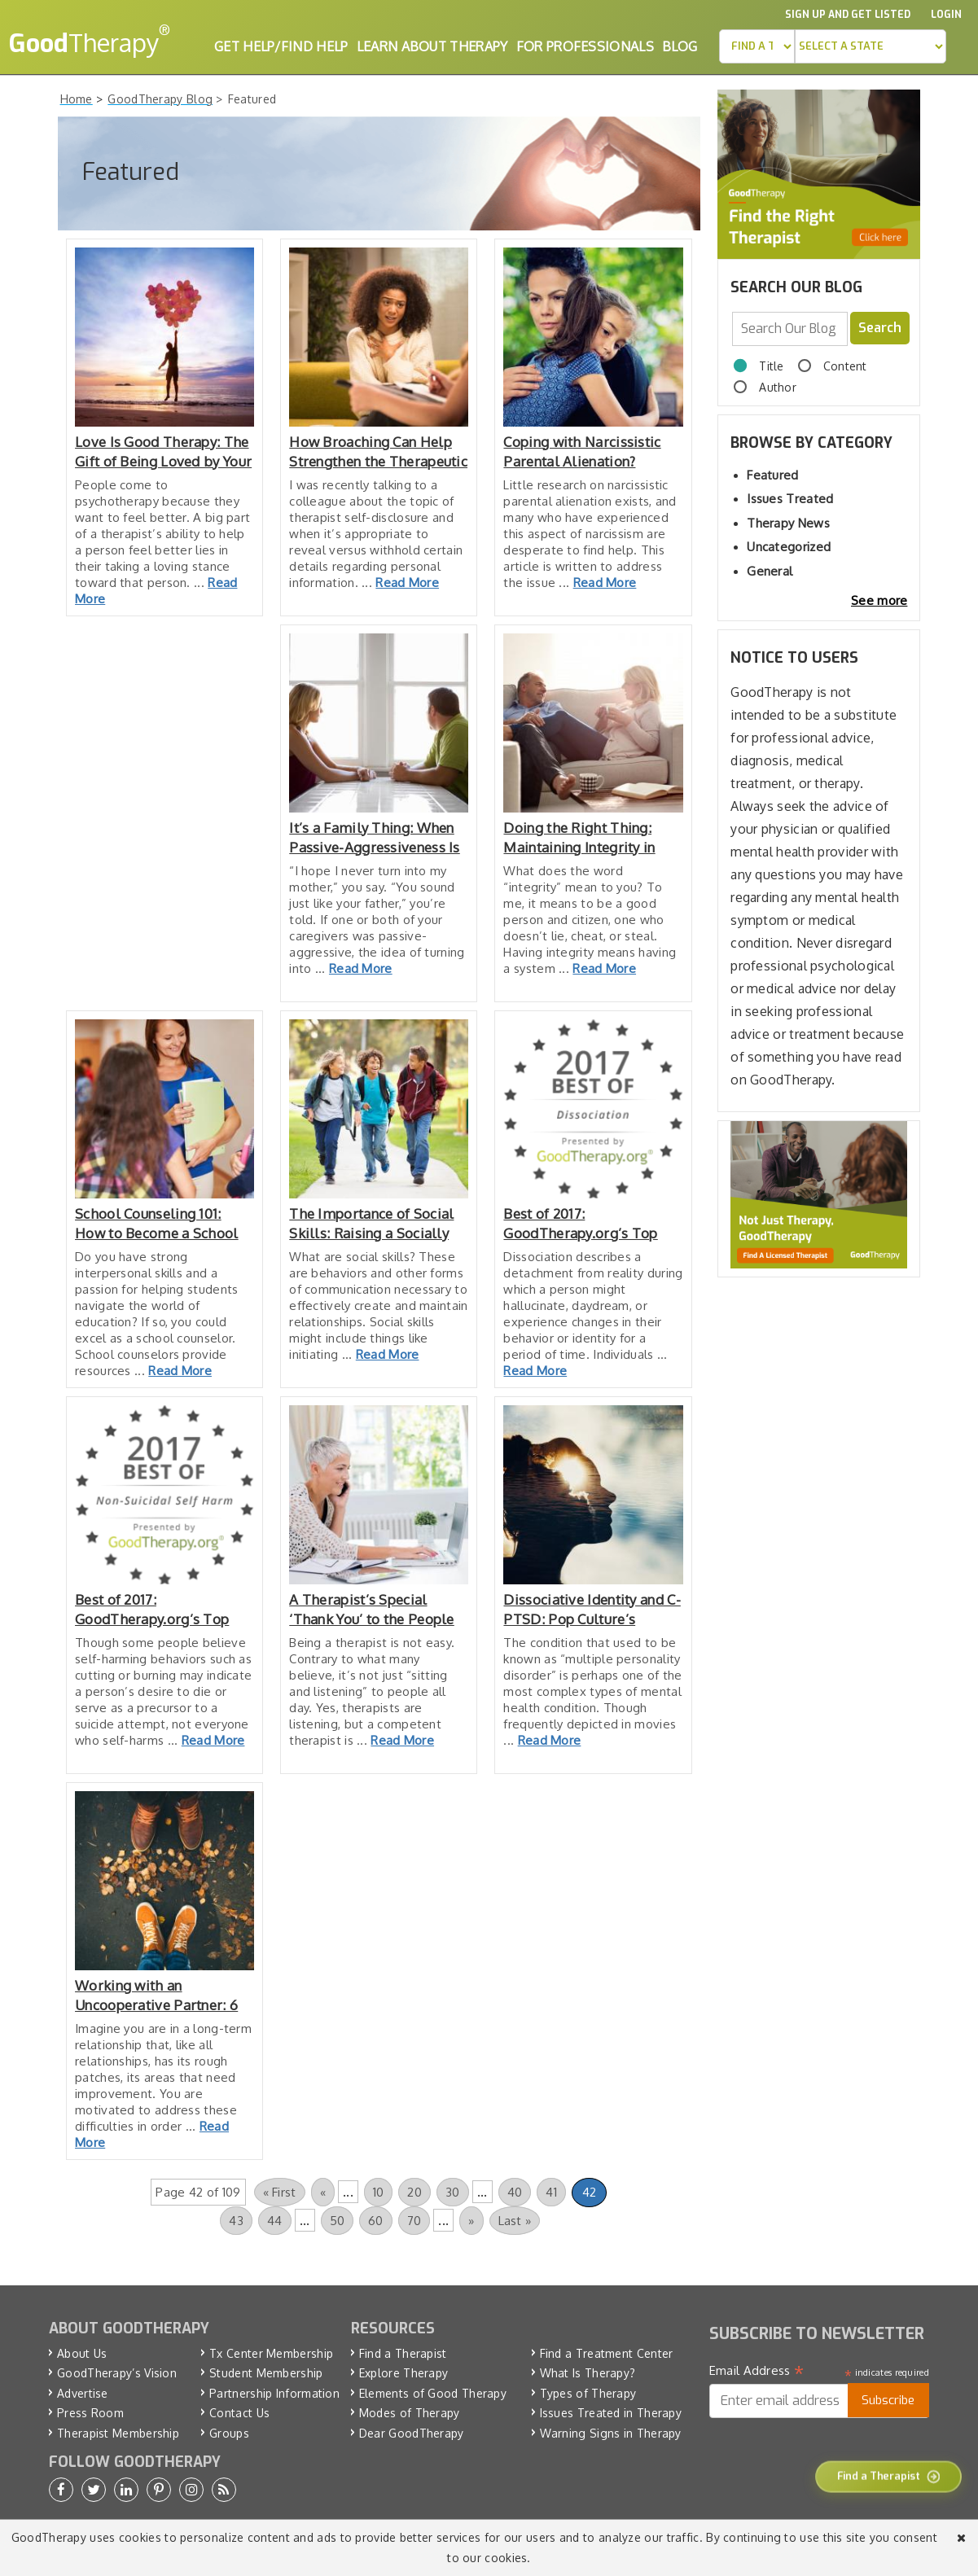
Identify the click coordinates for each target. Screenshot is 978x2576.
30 (452, 2192)
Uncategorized (789, 546)
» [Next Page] (471, 2220)
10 (378, 2192)
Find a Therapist (403, 2353)
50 (337, 2220)
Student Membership (265, 2373)
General (769, 571)
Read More (407, 582)
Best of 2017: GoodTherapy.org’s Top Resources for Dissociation (590, 1224)
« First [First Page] (279, 2192)
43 (236, 2220)
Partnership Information (274, 2393)
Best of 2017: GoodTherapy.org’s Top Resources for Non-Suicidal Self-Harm (163, 1610)
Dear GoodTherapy (411, 2433)
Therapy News (788, 523)
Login (946, 14)
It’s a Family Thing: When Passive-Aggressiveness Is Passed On (374, 838)
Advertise (82, 2393)
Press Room (90, 2413)
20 (414, 2192)
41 (551, 2192)
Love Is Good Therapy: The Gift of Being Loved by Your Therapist (163, 452)
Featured (772, 475)
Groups (229, 2433)
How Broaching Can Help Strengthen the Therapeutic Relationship (378, 452)
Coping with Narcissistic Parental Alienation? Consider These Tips (581, 452)
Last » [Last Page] (515, 2220)
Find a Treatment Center (606, 2353)
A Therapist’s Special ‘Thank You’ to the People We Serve (371, 1610)
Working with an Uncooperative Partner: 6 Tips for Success (156, 1996)
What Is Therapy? (588, 2373)
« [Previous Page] (323, 2192)
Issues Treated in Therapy (611, 2413)
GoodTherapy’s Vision (117, 2373)
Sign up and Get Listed (847, 14)
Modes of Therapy (409, 2413)
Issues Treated (790, 498)
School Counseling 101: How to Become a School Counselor (157, 1224)
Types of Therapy (588, 2393)
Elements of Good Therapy (433, 2393)
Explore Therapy (404, 2373)
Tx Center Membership (271, 2353)
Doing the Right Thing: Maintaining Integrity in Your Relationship (579, 838)
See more (879, 600)
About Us (82, 2353)
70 (414, 2220)
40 (515, 2192)
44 (275, 2220)
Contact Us (239, 2413)
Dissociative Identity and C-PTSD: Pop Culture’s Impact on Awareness (591, 1610)
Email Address (757, 2370)
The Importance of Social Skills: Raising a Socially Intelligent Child (371, 1224)
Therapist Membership (118, 2433)
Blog (679, 46)
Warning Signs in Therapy (611, 2433)
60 (376, 2220)
